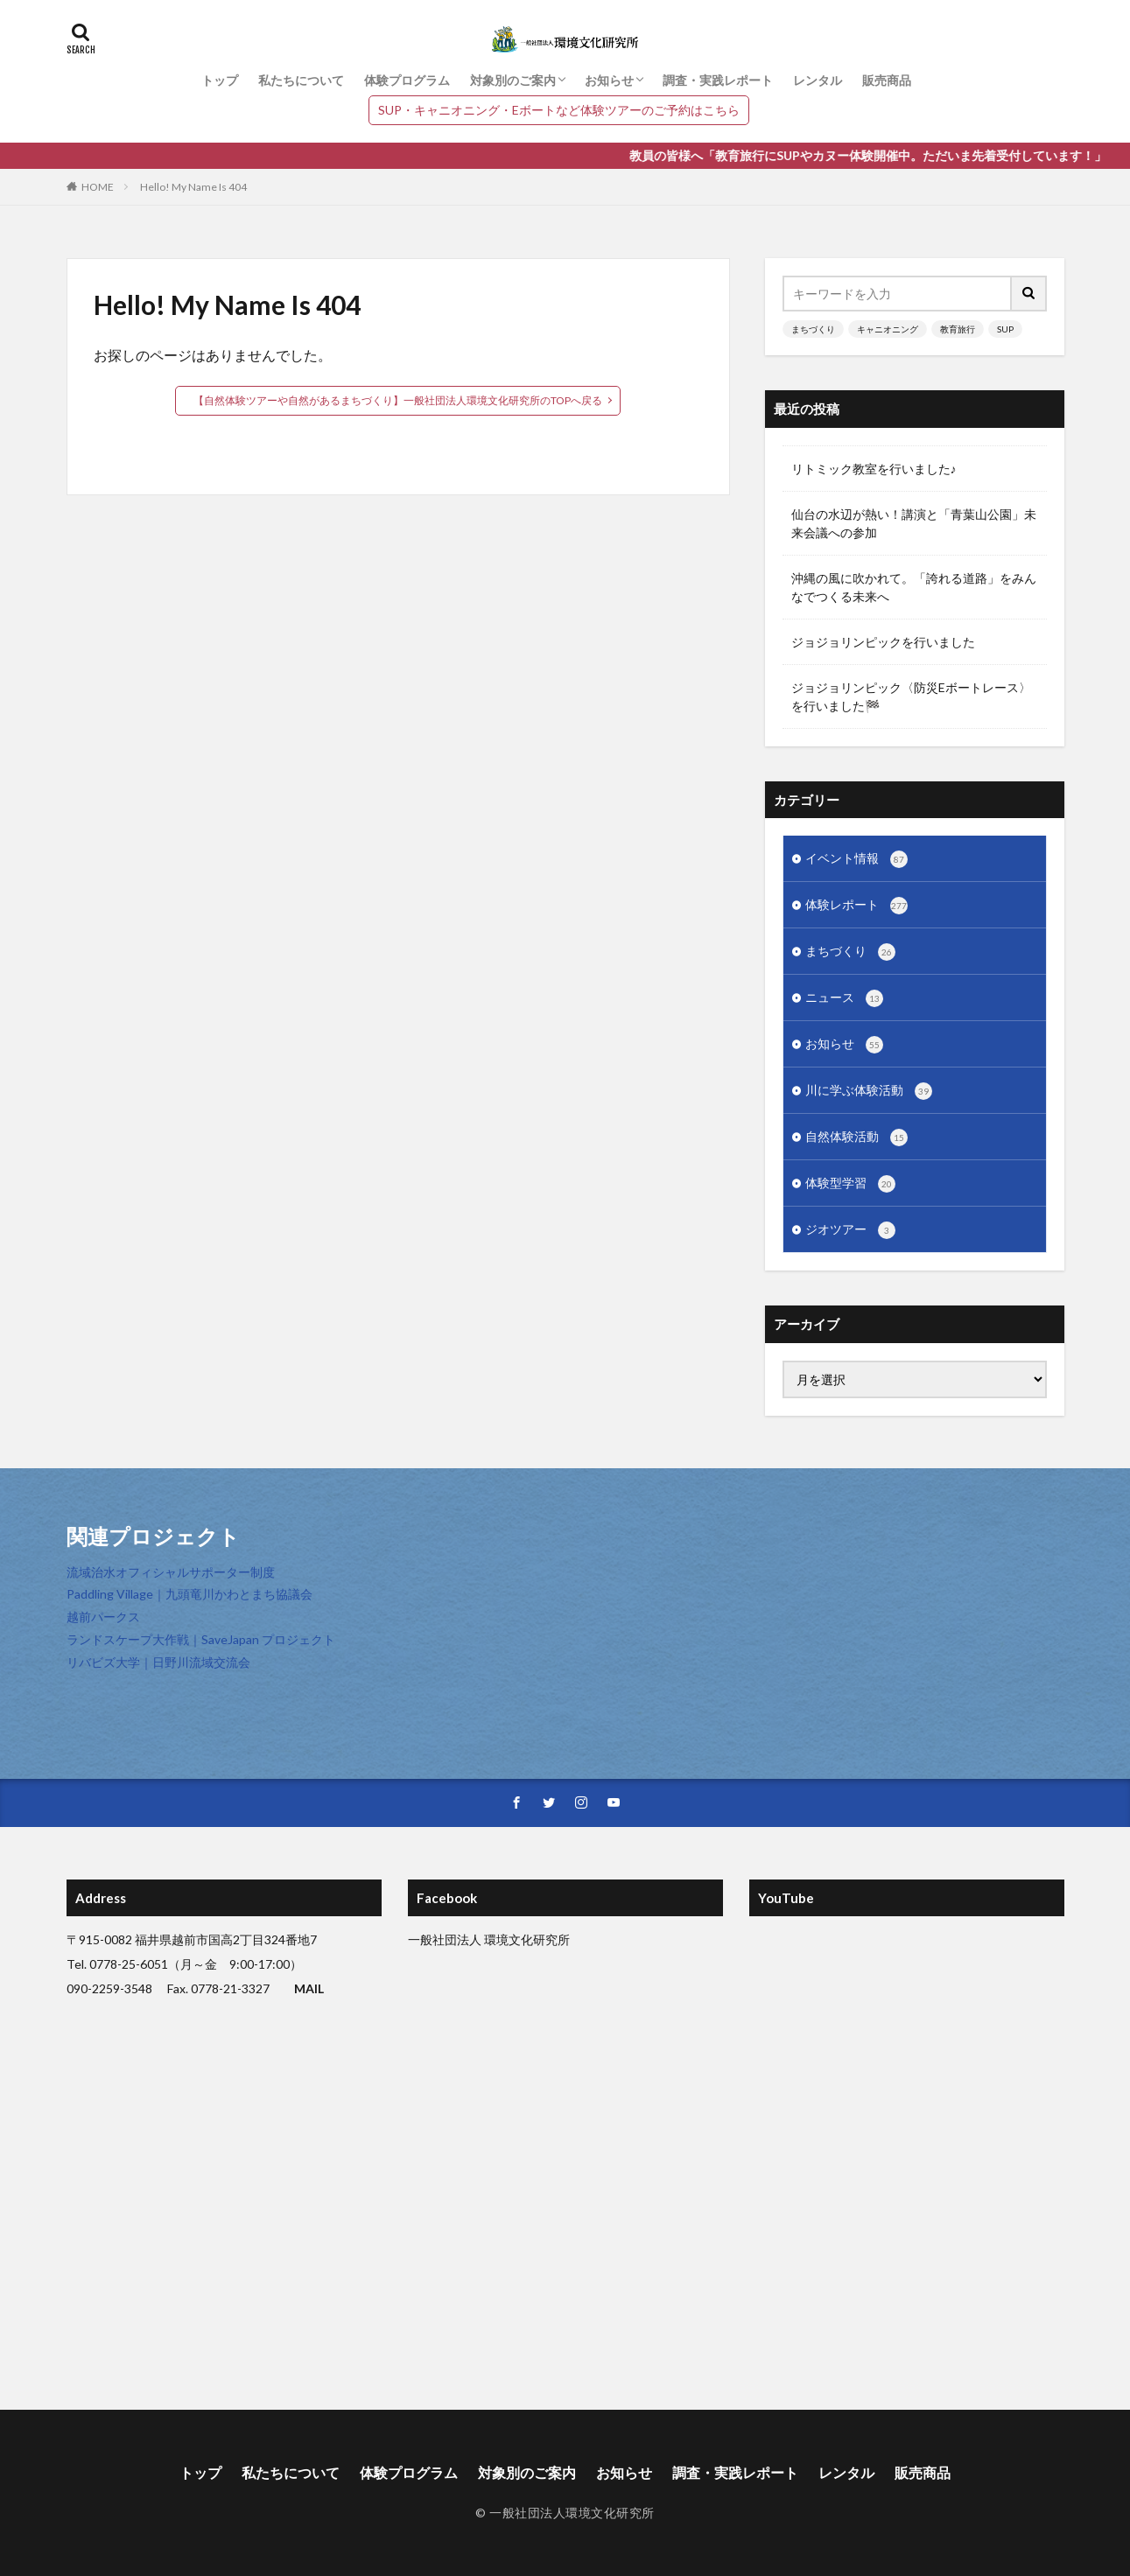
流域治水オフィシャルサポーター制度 (171, 1571)
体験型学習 (850, 1184)
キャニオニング (887, 329)
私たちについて (301, 80)
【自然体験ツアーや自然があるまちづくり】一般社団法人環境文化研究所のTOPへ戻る (397, 400)
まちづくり (813, 329)
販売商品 (886, 80)
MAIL (309, 1988)
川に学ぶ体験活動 (868, 1091)
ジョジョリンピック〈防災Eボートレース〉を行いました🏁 (911, 696)
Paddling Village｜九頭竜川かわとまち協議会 (189, 1593)
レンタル (817, 80)
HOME (97, 186)
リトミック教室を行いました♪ (874, 468)
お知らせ (609, 80)
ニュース (844, 998)
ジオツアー (850, 1230)
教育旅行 (957, 329)
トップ (219, 80)
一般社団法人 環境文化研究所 (489, 1939)
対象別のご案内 (513, 80)
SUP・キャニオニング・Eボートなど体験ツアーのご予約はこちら (559, 109)
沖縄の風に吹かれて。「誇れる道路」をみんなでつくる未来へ (913, 587)
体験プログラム (407, 80)
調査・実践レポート (718, 80)
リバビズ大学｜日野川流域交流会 (158, 1662)
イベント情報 (856, 859)
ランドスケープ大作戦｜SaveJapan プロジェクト (201, 1639)
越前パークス (103, 1616)
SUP (1005, 329)
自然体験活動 (856, 1137)
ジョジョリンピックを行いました (883, 641)
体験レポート (856, 905)
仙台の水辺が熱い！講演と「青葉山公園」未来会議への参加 (913, 523)
